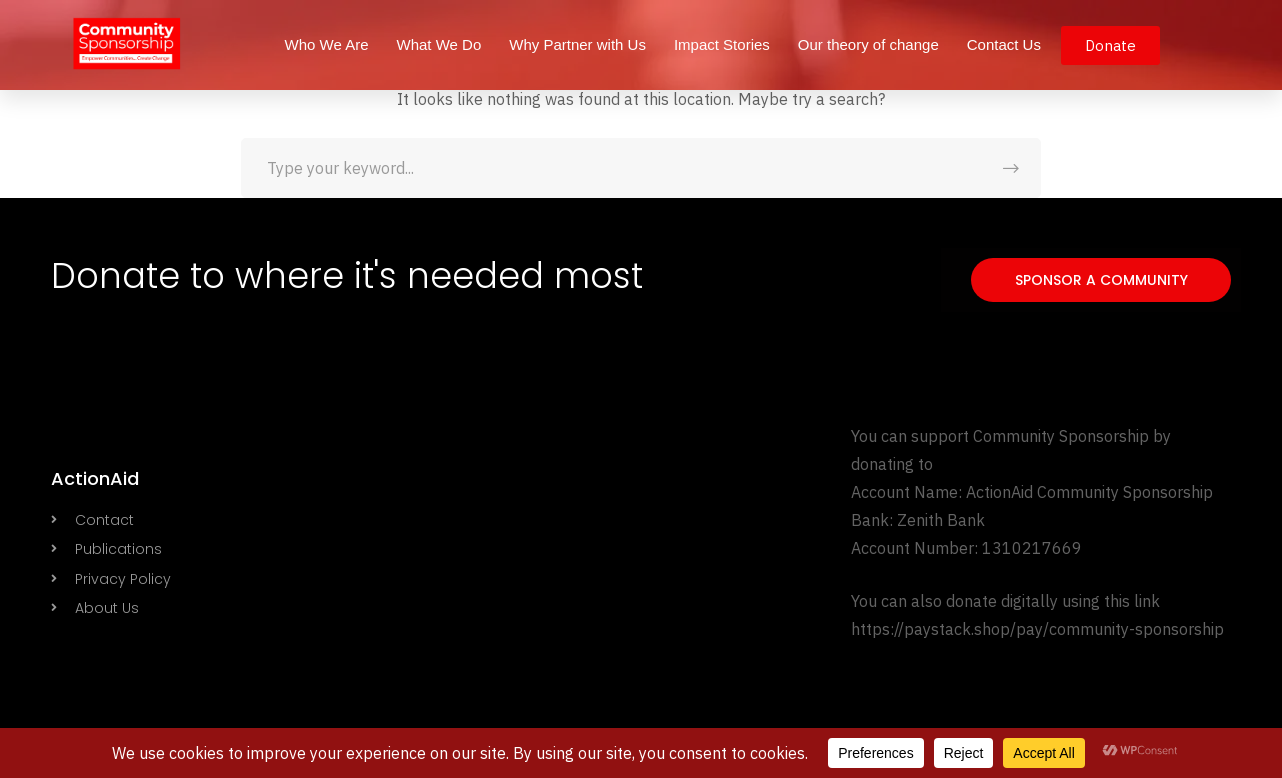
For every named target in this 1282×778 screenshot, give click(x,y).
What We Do (438, 44)
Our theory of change (868, 44)
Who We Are (327, 44)
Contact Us (1004, 44)
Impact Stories (722, 44)
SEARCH (1011, 168)
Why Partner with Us (577, 44)
